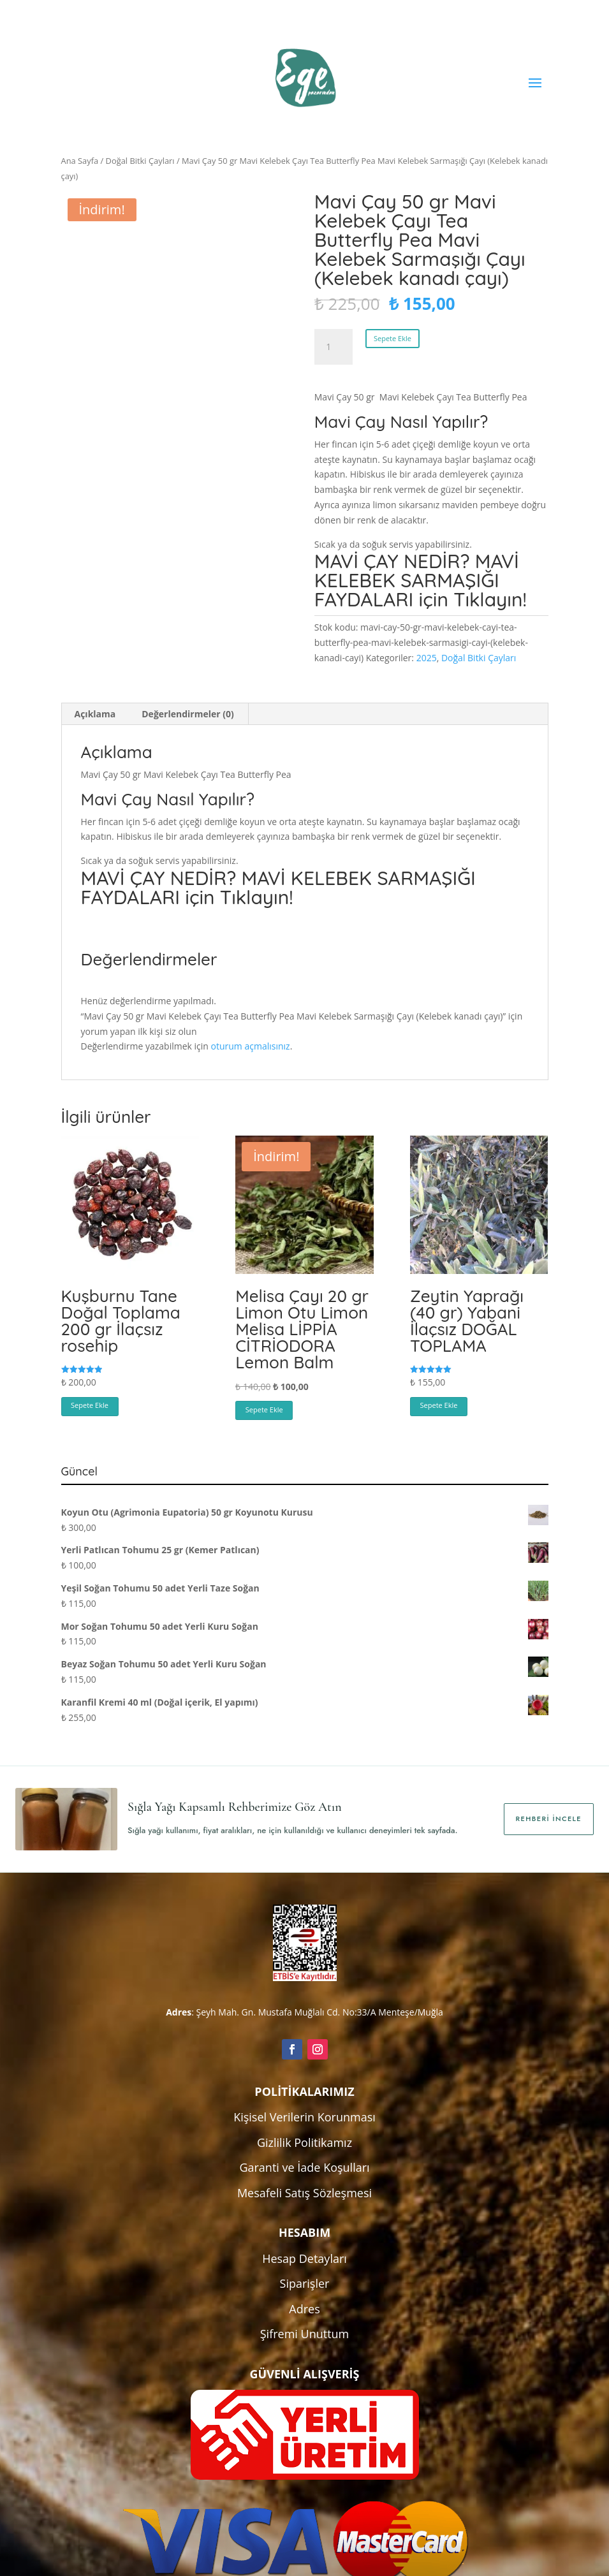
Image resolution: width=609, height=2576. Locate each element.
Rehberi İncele (549, 1818)
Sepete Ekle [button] (89, 1405)
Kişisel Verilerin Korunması (304, 2117)
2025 (426, 658)
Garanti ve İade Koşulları (304, 2167)
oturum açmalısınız (250, 1046)
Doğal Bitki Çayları (140, 160)
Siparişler (305, 2283)
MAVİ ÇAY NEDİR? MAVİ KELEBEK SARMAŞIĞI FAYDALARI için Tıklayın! (420, 580)
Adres (304, 2308)
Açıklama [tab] (95, 714)
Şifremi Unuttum (304, 2333)
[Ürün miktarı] (333, 347)
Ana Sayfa (80, 160)
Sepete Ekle (392, 338)
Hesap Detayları (304, 2258)
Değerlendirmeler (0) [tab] (187, 714)
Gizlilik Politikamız (304, 2142)
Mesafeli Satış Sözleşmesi (304, 2192)
